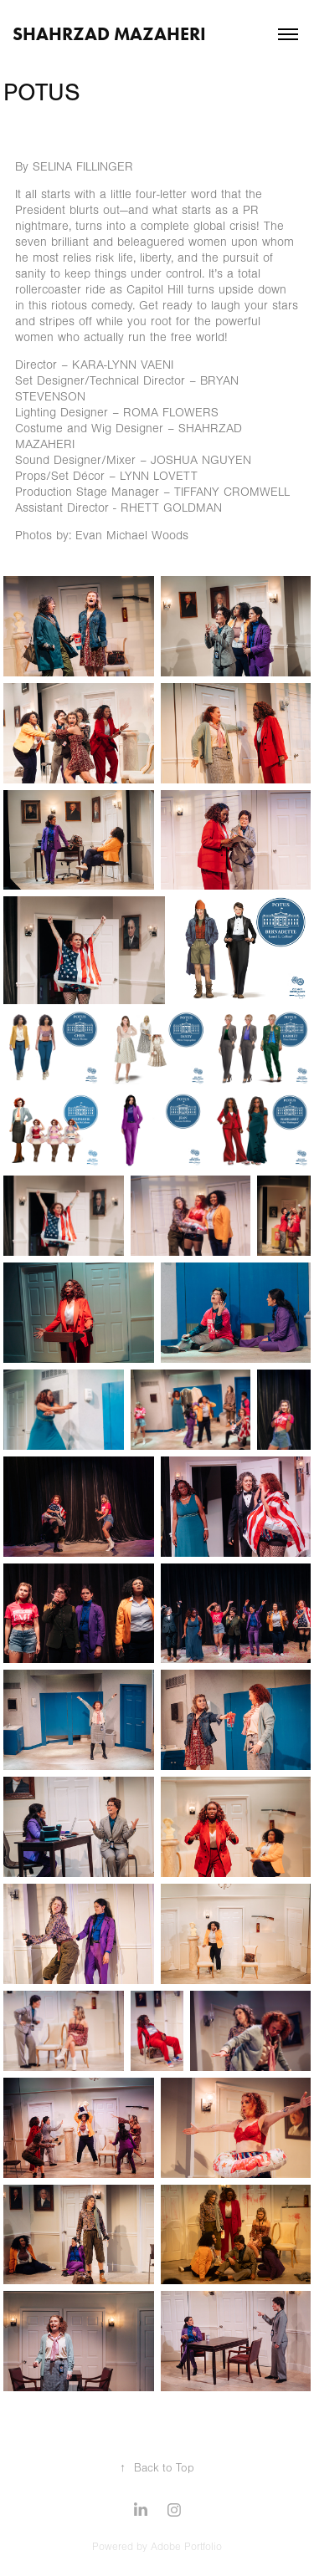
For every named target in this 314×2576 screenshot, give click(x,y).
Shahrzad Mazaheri (109, 34)
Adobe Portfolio (186, 2547)
